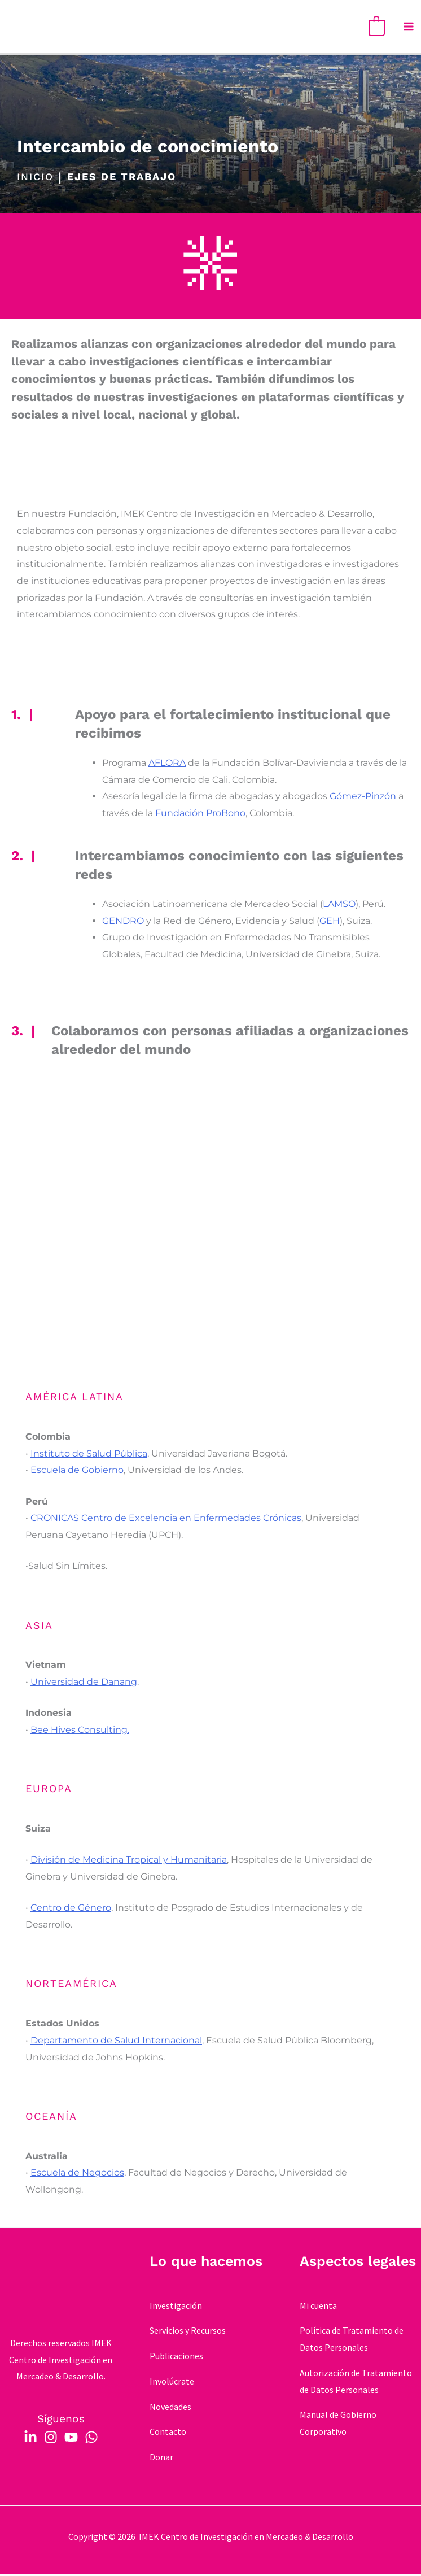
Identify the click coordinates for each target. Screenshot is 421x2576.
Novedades (170, 2408)
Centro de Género (70, 1910)
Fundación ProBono (200, 815)
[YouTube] (71, 2439)
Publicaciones (176, 2358)
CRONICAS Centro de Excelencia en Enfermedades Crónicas (165, 1520)
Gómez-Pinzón (363, 799)
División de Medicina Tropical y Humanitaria (128, 1862)
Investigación (176, 2307)
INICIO (35, 179)
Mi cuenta (318, 2307)
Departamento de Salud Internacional (116, 2042)
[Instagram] (51, 2439)
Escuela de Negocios (77, 2175)
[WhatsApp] (91, 2439)
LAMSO (339, 906)
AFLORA (167, 765)
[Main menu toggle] (408, 28)
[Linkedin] (30, 2439)
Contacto (168, 2434)
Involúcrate (172, 2384)
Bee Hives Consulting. (79, 1732)
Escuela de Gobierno (77, 1472)
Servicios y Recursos (188, 2333)
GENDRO (123, 923)
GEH (329, 923)
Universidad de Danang (83, 1684)
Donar (161, 2459)
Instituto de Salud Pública (88, 1455)
